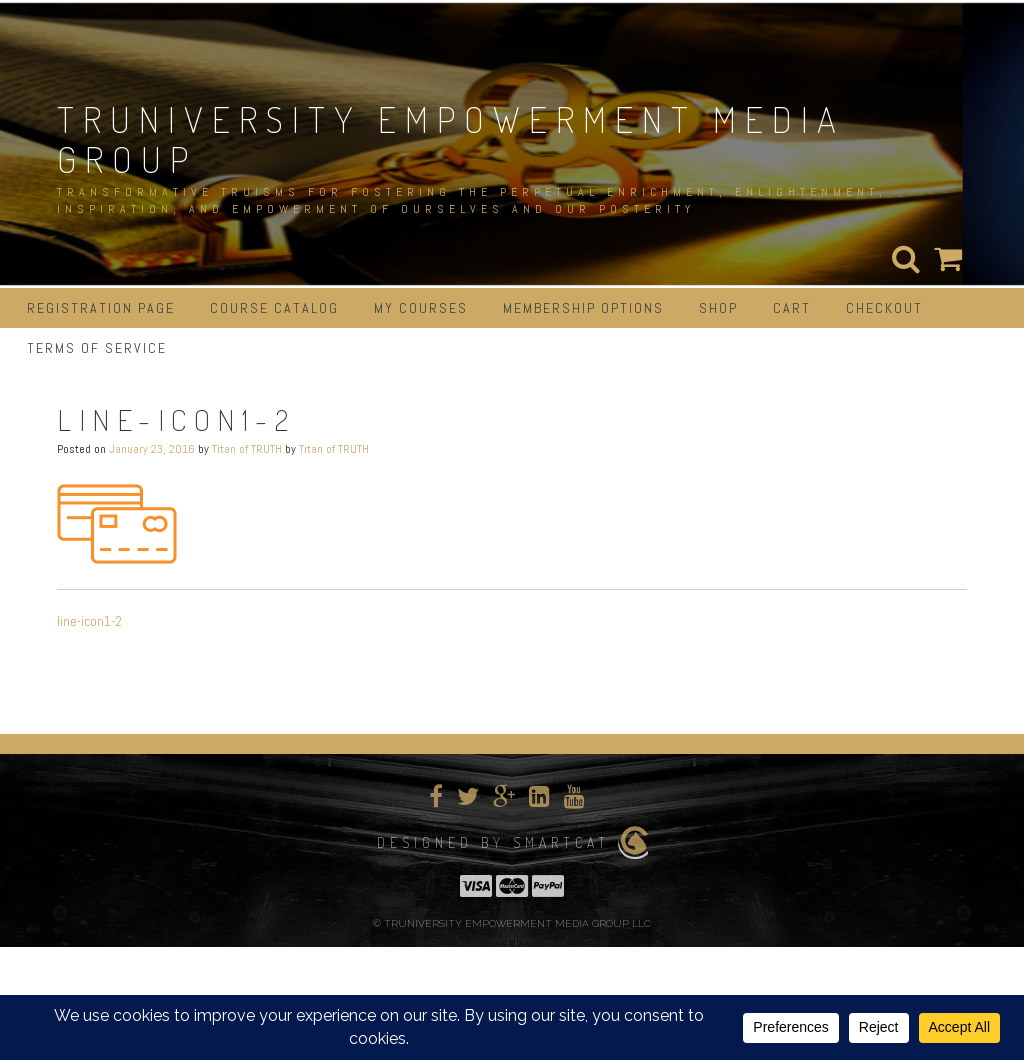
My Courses (421, 308)
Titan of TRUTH (247, 449)
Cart (792, 308)
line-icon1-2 (89, 621)
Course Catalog (274, 308)
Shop (718, 308)
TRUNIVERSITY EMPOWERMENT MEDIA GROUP (451, 139)
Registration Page (101, 308)
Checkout (884, 308)
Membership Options (583, 308)
